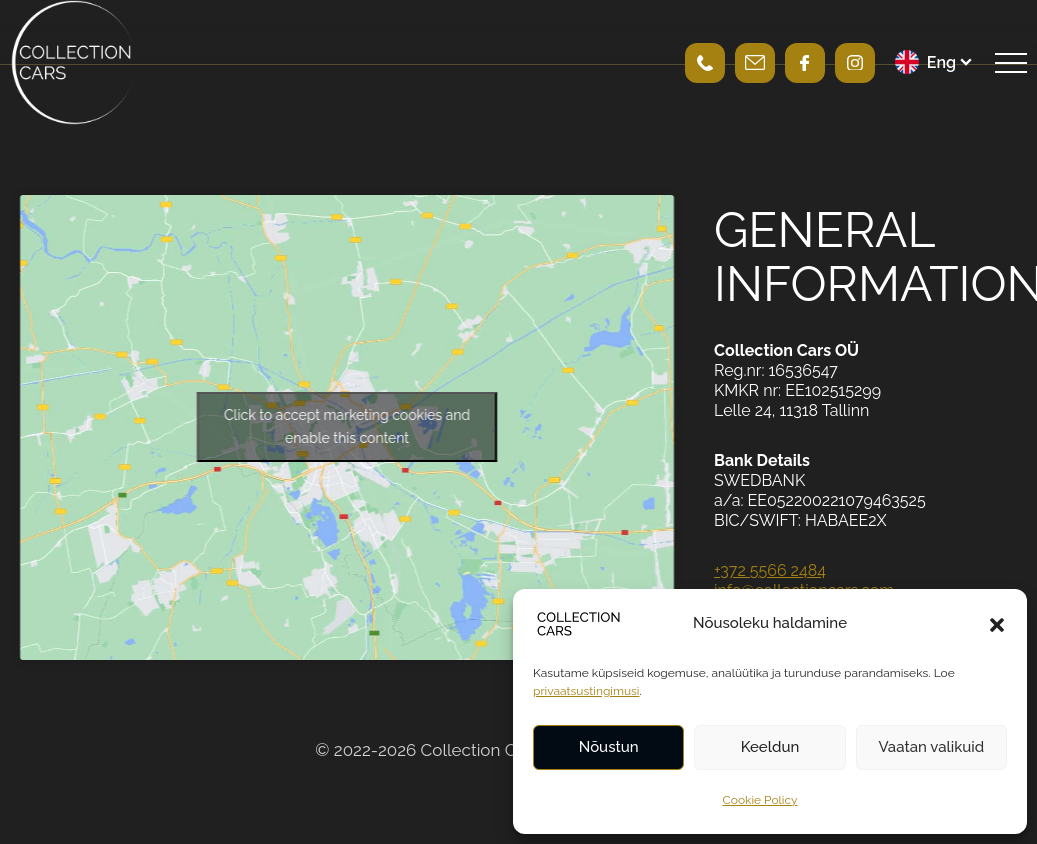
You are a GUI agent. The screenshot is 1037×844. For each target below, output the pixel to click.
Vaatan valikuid (931, 747)
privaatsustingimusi (586, 691)
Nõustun (609, 747)
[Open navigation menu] (1011, 63)
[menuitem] (935, 62)
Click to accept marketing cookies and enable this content (347, 426)
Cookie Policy (760, 800)
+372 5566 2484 (770, 570)
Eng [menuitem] (941, 62)
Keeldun (770, 747)
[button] (997, 624)
